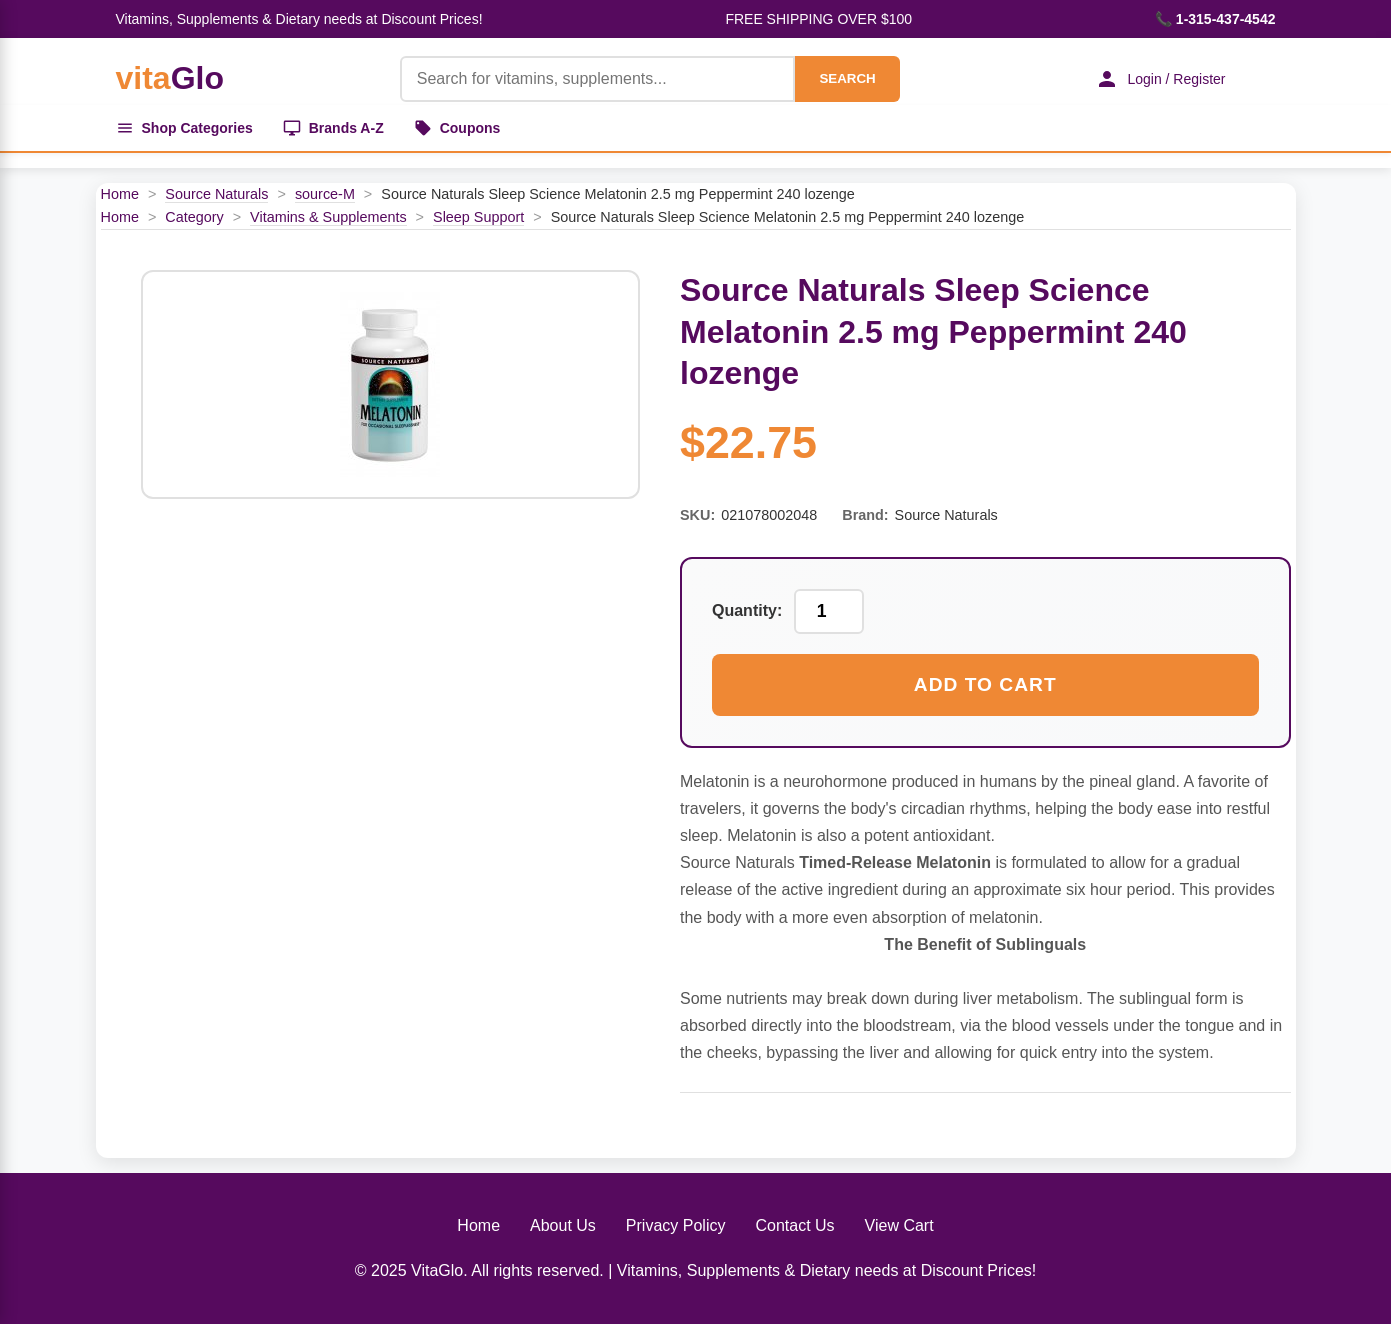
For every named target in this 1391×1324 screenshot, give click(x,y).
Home (120, 194)
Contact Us (794, 1225)
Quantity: (747, 610)
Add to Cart (985, 684)
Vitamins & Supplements (328, 217)
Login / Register (1160, 79)
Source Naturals (216, 194)
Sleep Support (478, 217)
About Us (563, 1225)
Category (194, 217)
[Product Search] (598, 79)
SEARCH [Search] (847, 78)
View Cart (899, 1225)
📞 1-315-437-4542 (1215, 19)
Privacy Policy (676, 1225)
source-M (325, 194)
